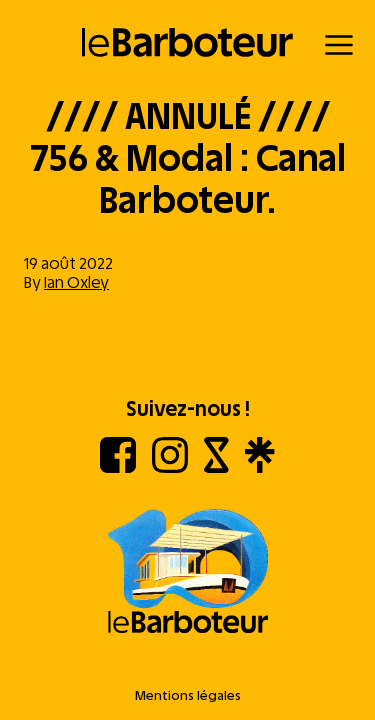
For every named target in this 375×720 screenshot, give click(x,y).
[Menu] (339, 45)
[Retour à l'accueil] (187, 42)
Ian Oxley (76, 282)
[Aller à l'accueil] (187, 573)
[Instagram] (170, 467)
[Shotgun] (216, 467)
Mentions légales (188, 695)
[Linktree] (259, 467)
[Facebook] (118, 467)
